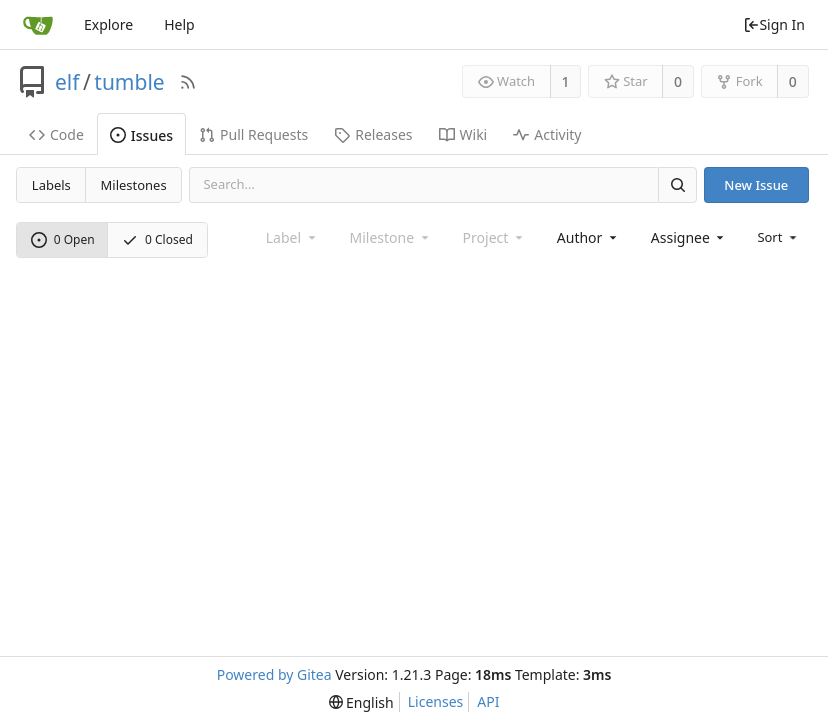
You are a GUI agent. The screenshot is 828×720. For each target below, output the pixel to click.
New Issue (756, 185)
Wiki (463, 134)
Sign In (774, 24)
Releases (373, 134)
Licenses (436, 701)
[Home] (38, 25)
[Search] (677, 184)
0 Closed (157, 239)
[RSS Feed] (188, 82)
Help (179, 24)
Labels (51, 185)
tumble (129, 82)
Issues (141, 135)
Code (56, 134)
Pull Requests (253, 134)
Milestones (134, 185)
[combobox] (588, 237)
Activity (547, 134)
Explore (108, 24)
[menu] (778, 237)
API (488, 701)
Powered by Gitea (274, 674)
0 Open (63, 239)
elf (67, 82)
